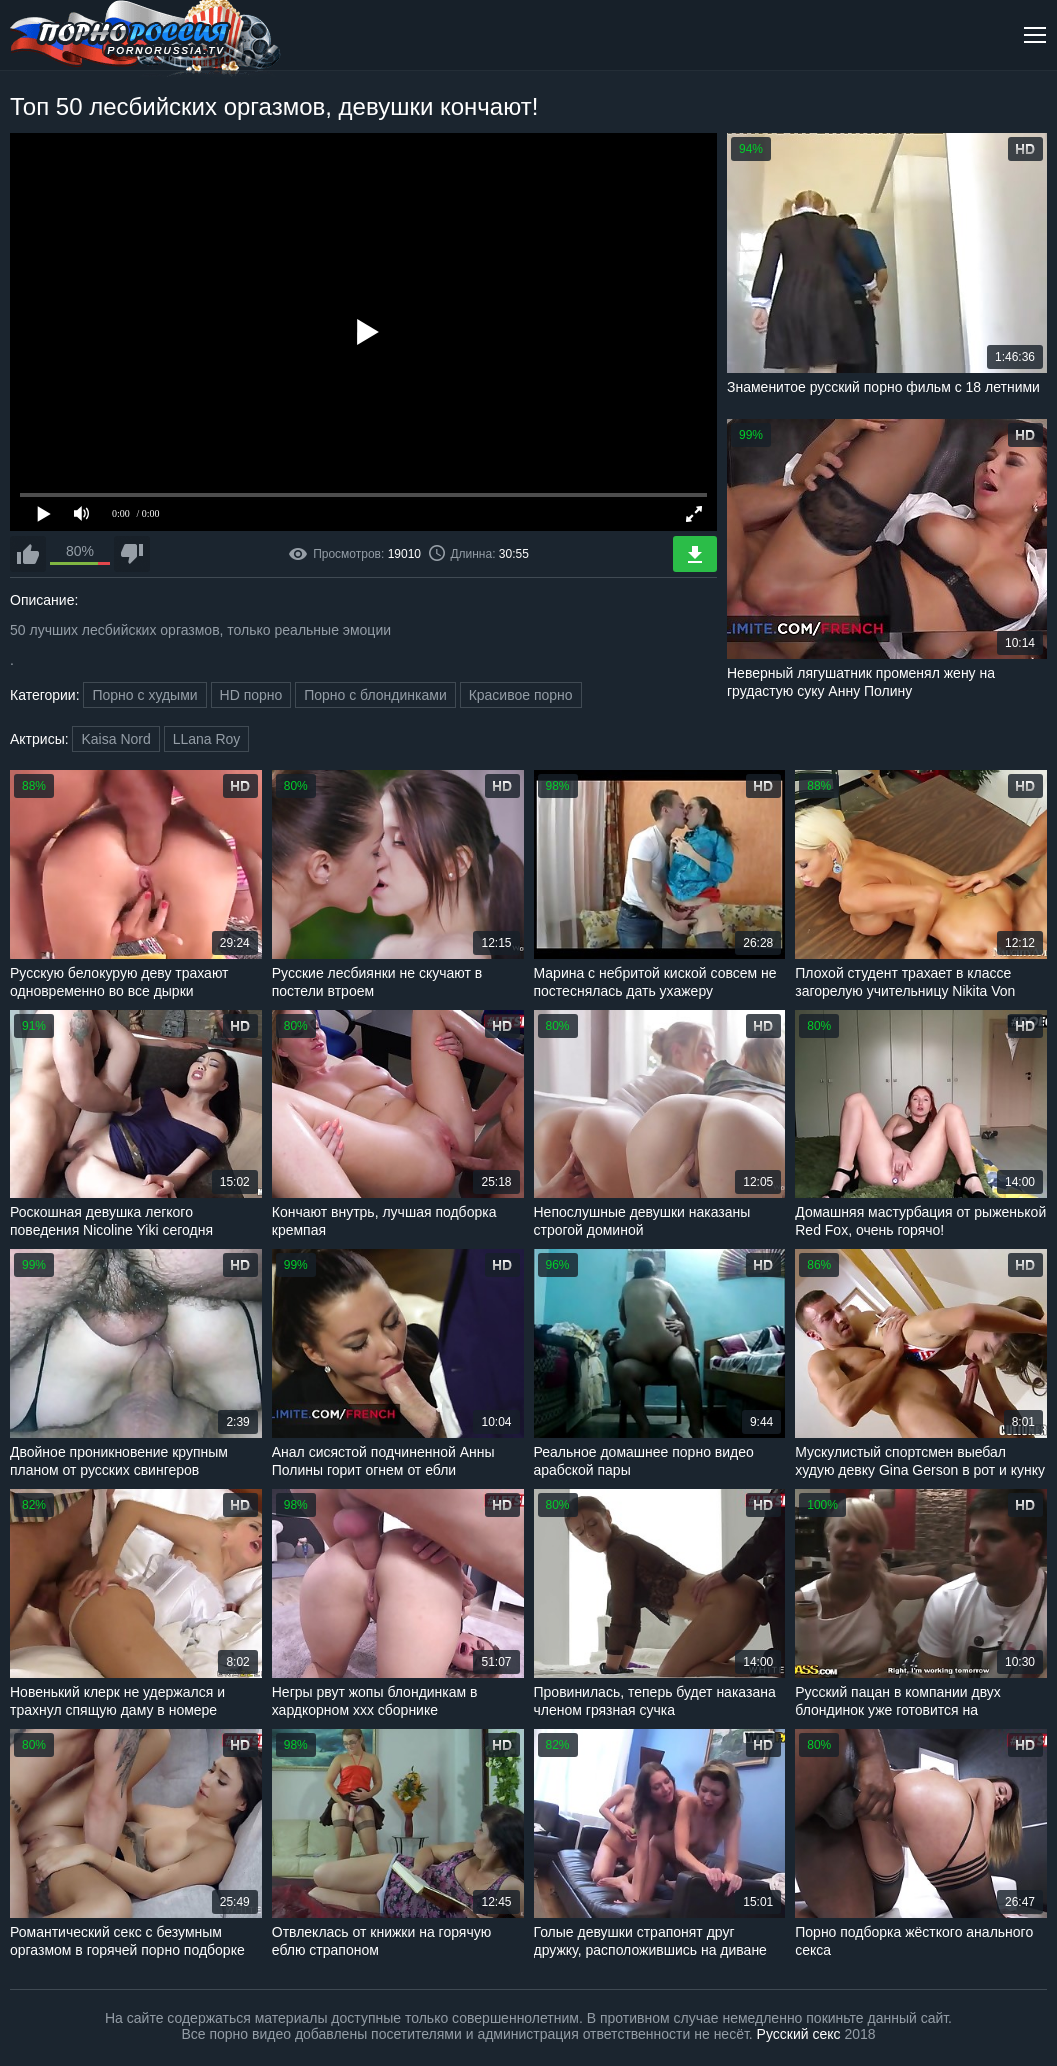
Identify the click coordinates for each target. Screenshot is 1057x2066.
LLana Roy (207, 739)
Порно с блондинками (375, 695)
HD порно (251, 695)
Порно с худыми (144, 695)
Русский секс (799, 2034)
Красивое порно (521, 695)
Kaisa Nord (115, 739)
